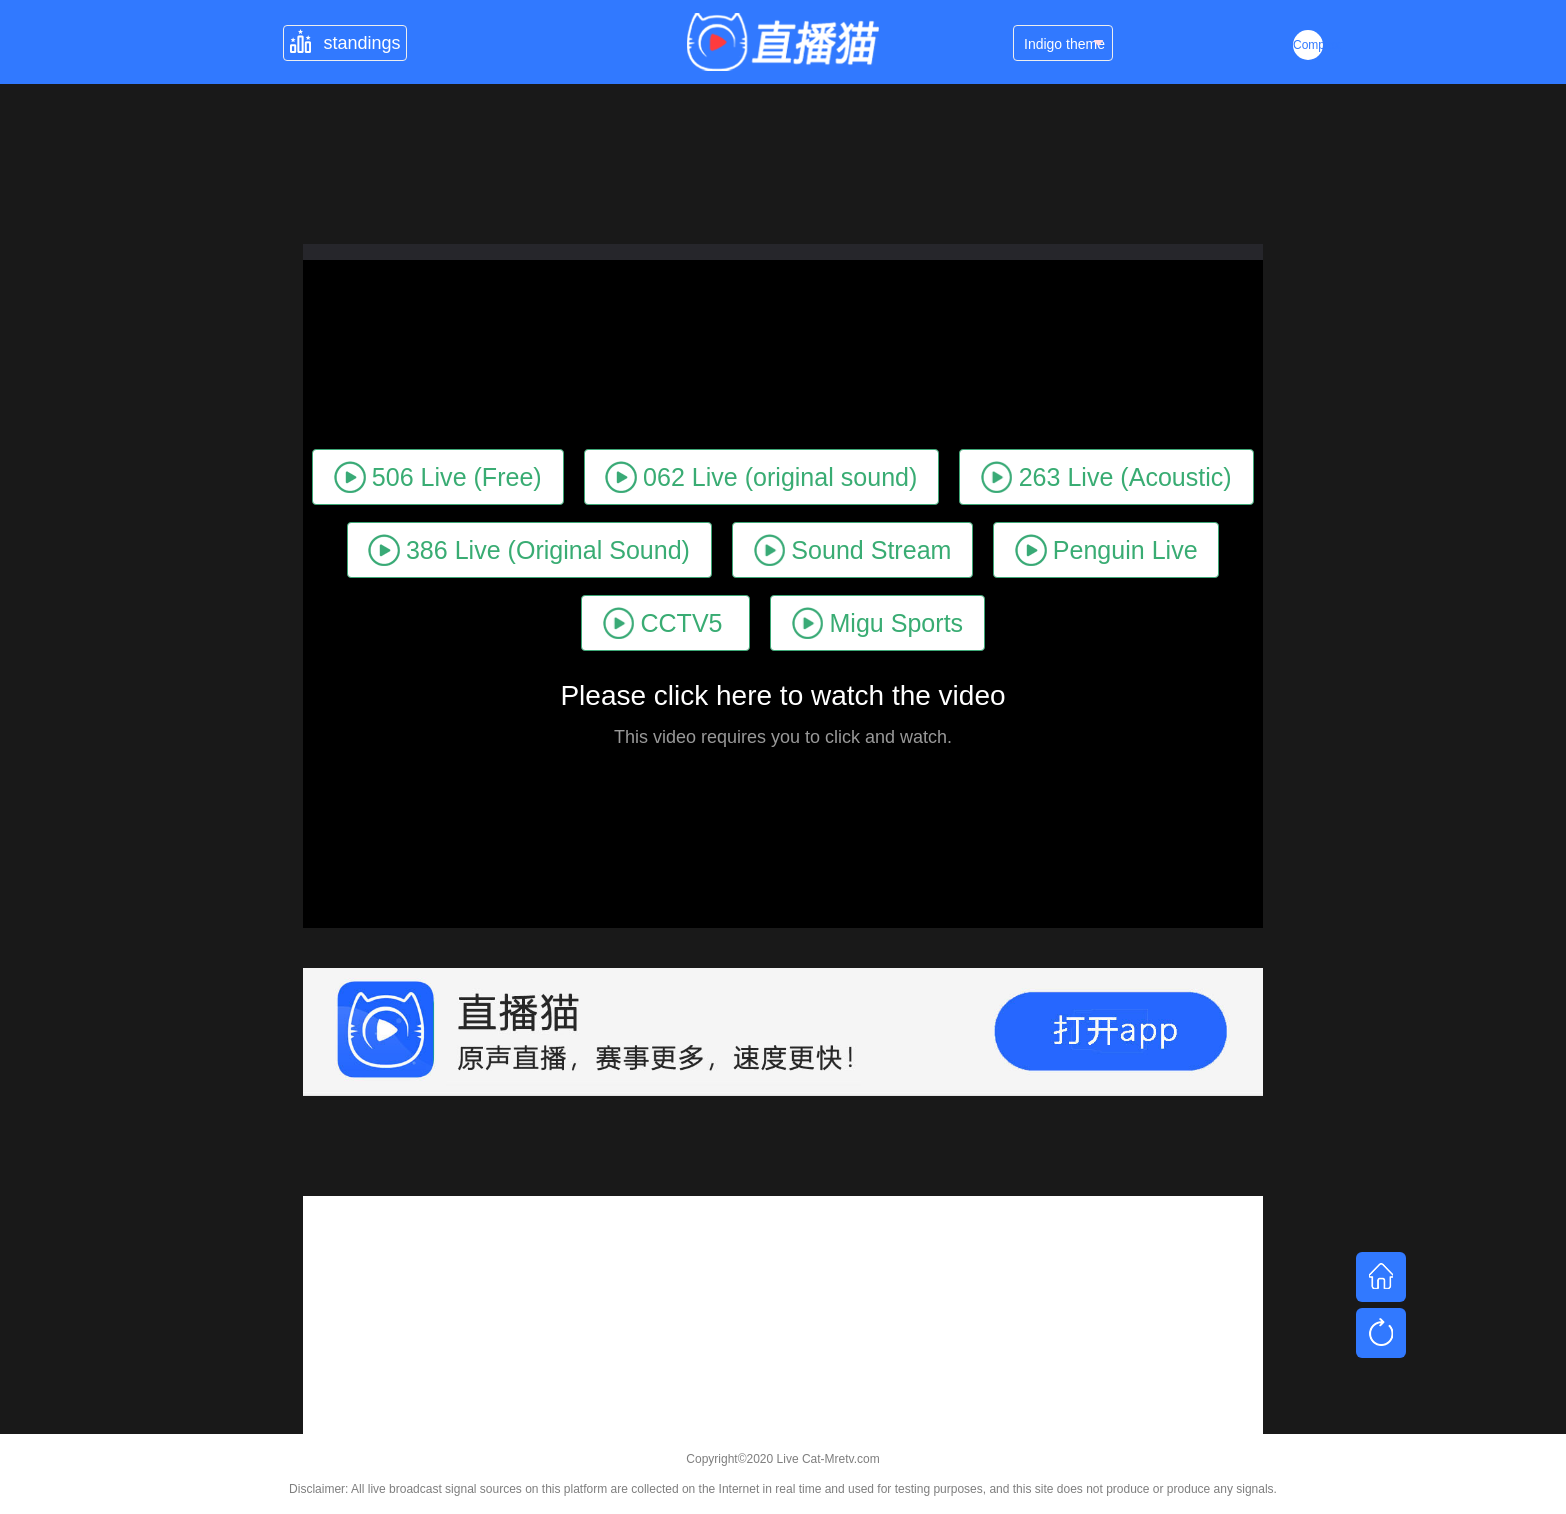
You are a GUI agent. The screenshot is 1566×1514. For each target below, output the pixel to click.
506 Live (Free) (437, 476)
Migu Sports (877, 622)
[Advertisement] (783, 1336)
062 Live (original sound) (761, 476)
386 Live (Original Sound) (529, 549)
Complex (1308, 45)
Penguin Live (1106, 549)
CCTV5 (663, 622)
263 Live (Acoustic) (1106, 476)
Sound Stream (853, 549)
